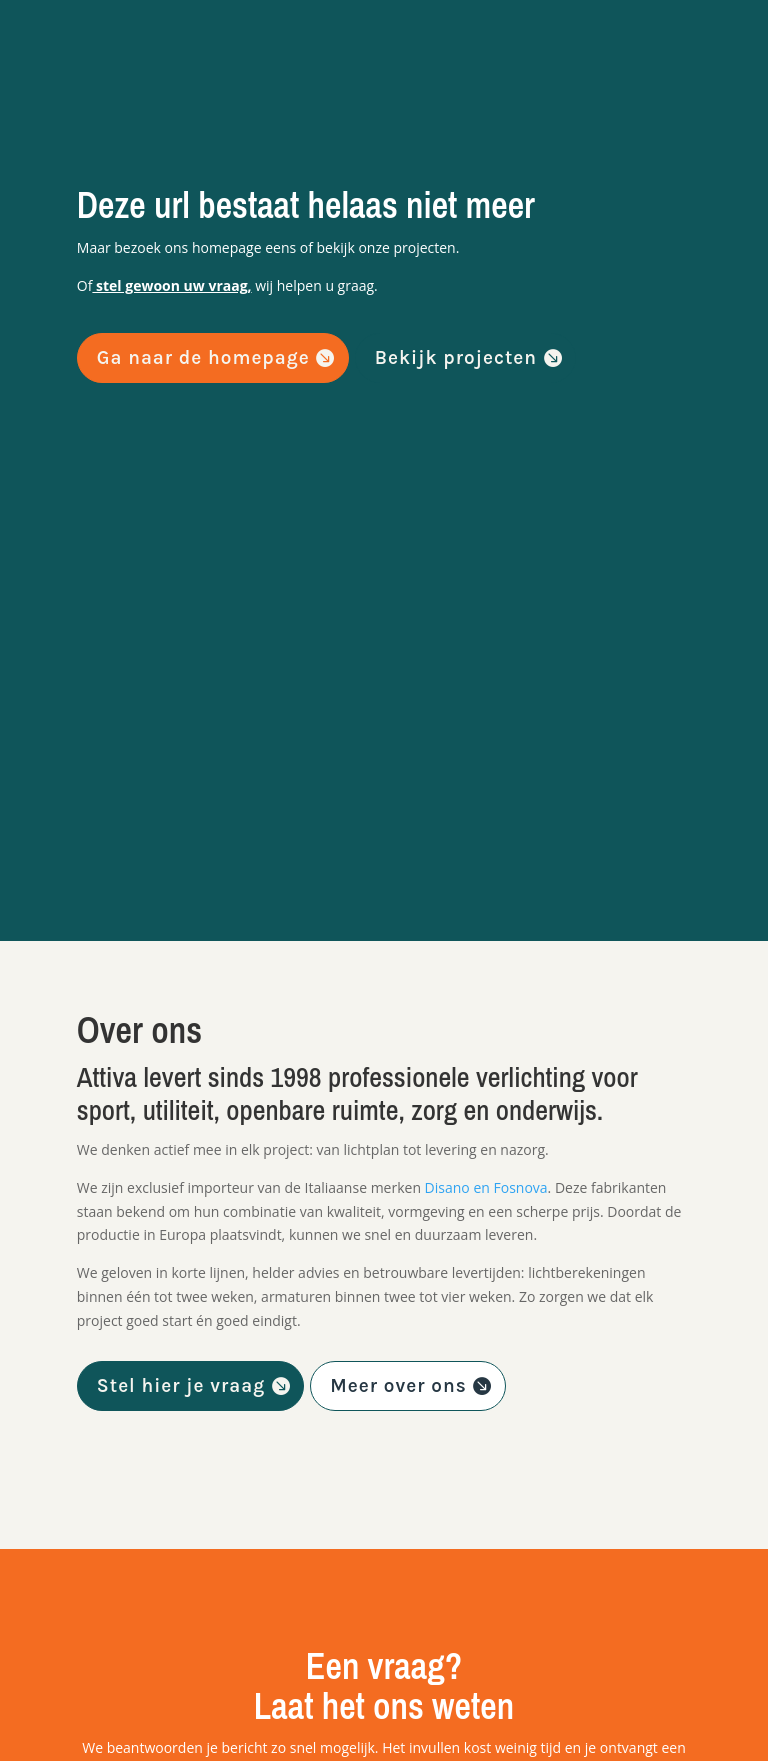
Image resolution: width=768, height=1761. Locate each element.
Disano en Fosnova (486, 1187)
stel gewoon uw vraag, (171, 285)
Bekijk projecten (456, 358)
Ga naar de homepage (203, 358)
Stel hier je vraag (181, 1386)
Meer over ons (398, 1386)
